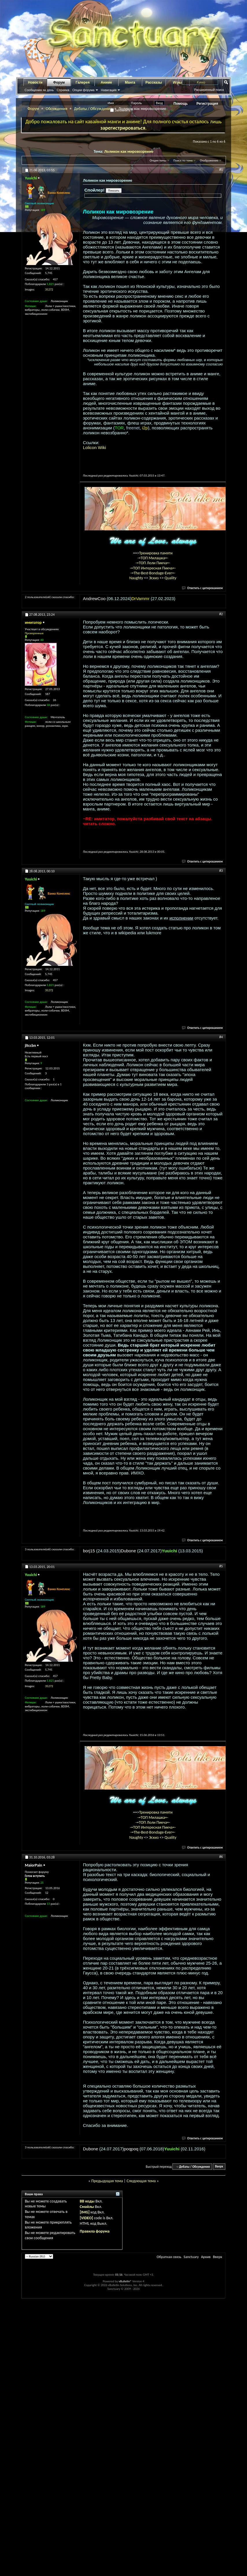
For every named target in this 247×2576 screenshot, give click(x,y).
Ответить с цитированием (202, 588)
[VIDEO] (86, 2217)
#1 (221, 170)
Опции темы (158, 160)
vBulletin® (125, 2281)
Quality (171, 577)
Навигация (108, 90)
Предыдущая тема (107, 2180)
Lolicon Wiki (94, 447)
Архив (206, 2257)
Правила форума (94, 2231)
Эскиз (154, 577)
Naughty (136, 577)
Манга (130, 82)
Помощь (181, 104)
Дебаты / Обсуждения (93, 108)
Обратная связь (169, 2257)
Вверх (219, 2167)
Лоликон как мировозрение (129, 151)
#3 (221, 871)
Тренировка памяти (156, 553)
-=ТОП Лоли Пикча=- (152, 562)
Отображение (209, 160)
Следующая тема (141, 2180)
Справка (63, 90)
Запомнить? (121, 110)
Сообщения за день (39, 90)
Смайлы (87, 2206)
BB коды (87, 2201)
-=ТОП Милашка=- (153, 558)
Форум (59, 82)
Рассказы (154, 82)
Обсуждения (56, 108)
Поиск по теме (183, 160)
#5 (221, 1566)
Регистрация (207, 104)
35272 (49, 289)
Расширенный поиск (209, 89)
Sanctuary (190, 2257)
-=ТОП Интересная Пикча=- (153, 568)
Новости (35, 82)
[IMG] (85, 2212)
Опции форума (83, 90)
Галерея (83, 82)
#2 (221, 614)
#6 (221, 1857)
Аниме (106, 82)
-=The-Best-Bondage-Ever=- (152, 573)
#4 (221, 1037)
